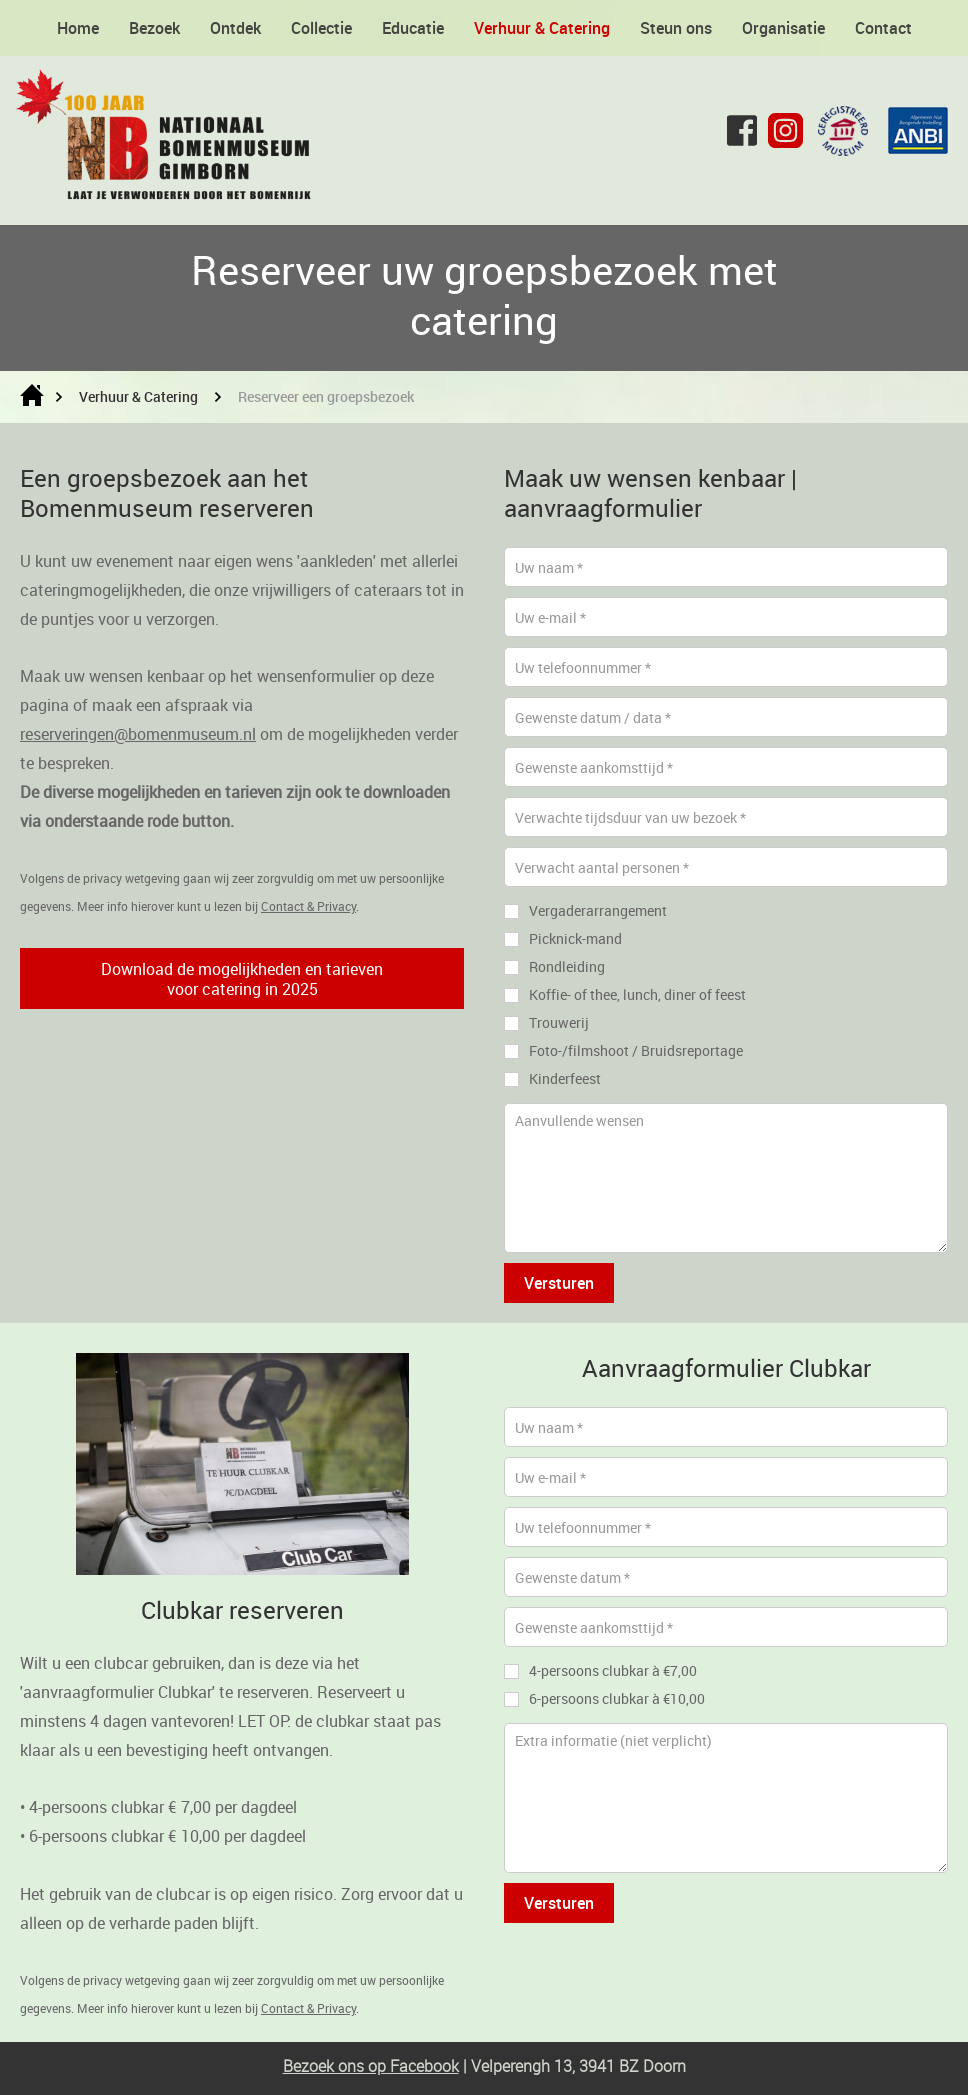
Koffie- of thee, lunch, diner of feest (637, 994)
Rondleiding (567, 966)
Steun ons (676, 28)
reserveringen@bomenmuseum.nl (138, 734)
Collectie (321, 28)
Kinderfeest (565, 1078)
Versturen (559, 1283)
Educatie (413, 28)
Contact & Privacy (308, 906)
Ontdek (235, 28)
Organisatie (783, 28)
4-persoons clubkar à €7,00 (613, 1670)
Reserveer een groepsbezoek (326, 396)
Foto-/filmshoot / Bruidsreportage (636, 1050)
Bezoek (154, 28)
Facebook (422, 2066)
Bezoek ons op (334, 2066)
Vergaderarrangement (598, 910)
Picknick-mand (575, 938)
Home (78, 28)
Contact (883, 28)
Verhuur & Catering (542, 28)
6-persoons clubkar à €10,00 (617, 1698)
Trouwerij (559, 1022)
